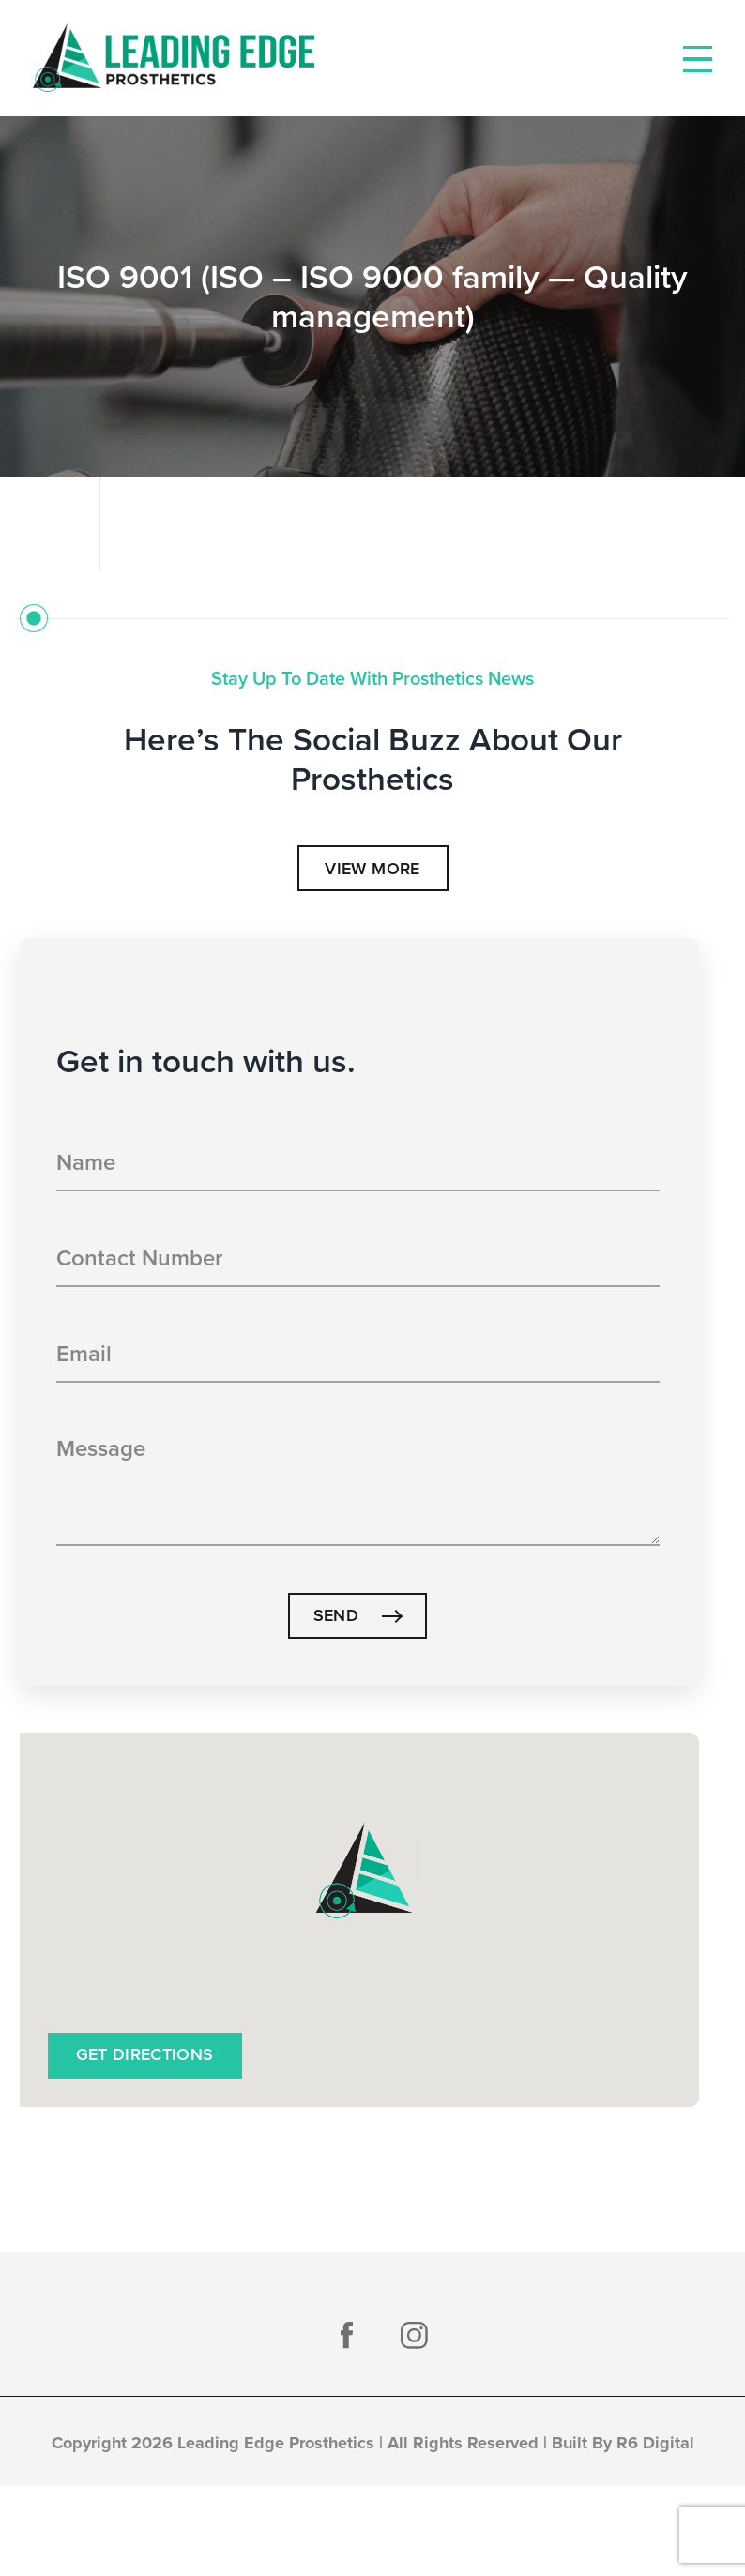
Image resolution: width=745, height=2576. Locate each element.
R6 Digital (655, 2443)
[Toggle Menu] (697, 59)
